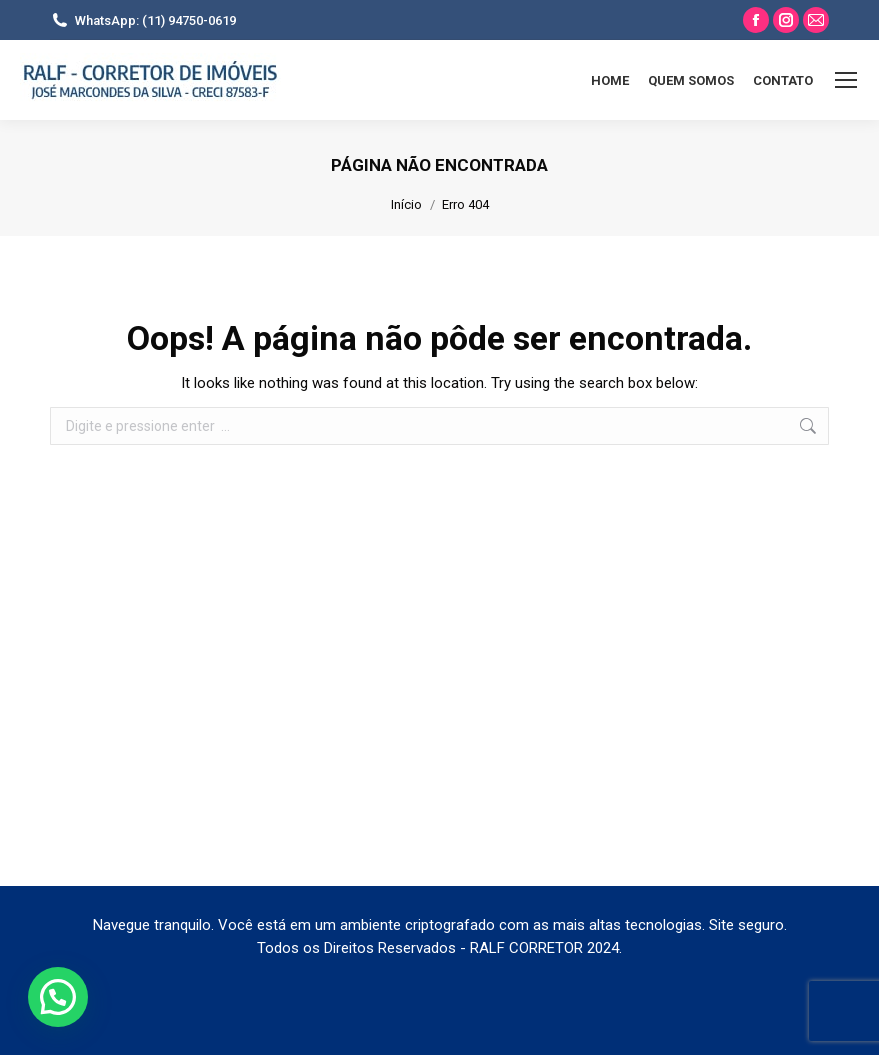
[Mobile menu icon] (846, 80)
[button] (58, 997)
